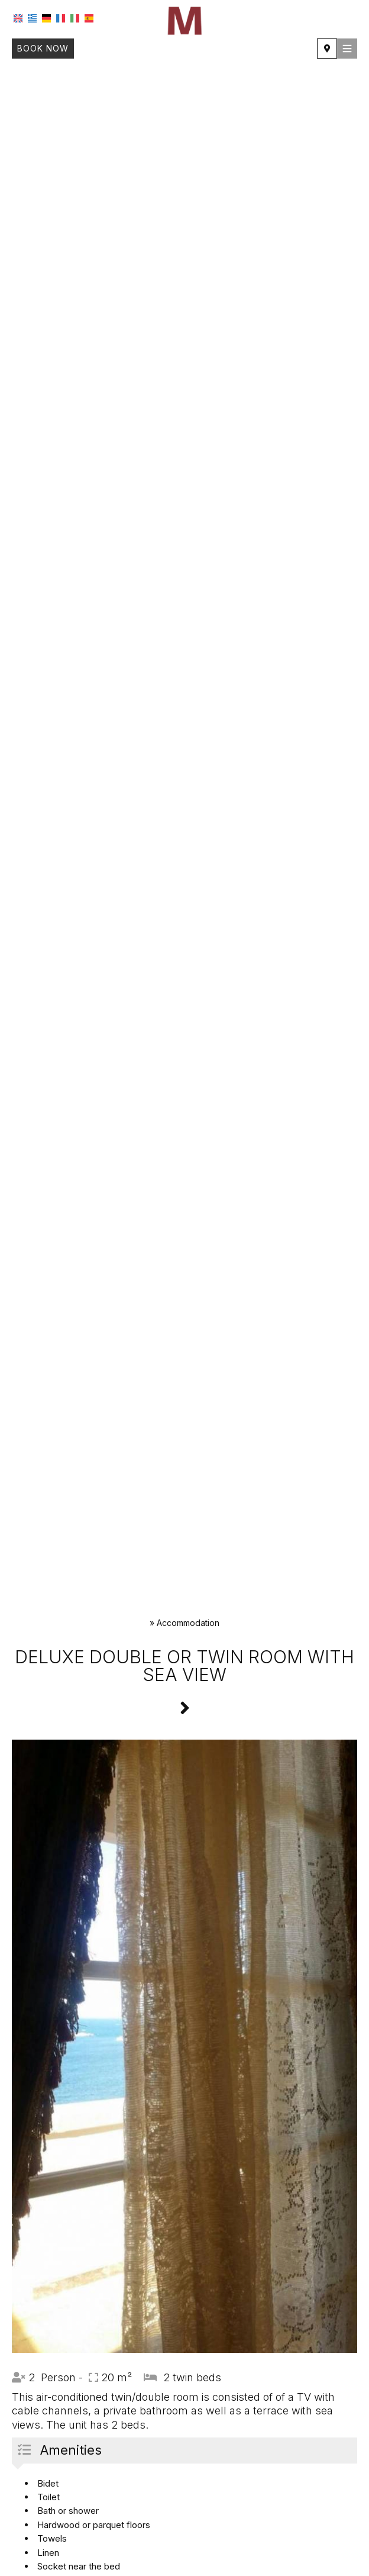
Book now (43, 48)
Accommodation (188, 1623)
